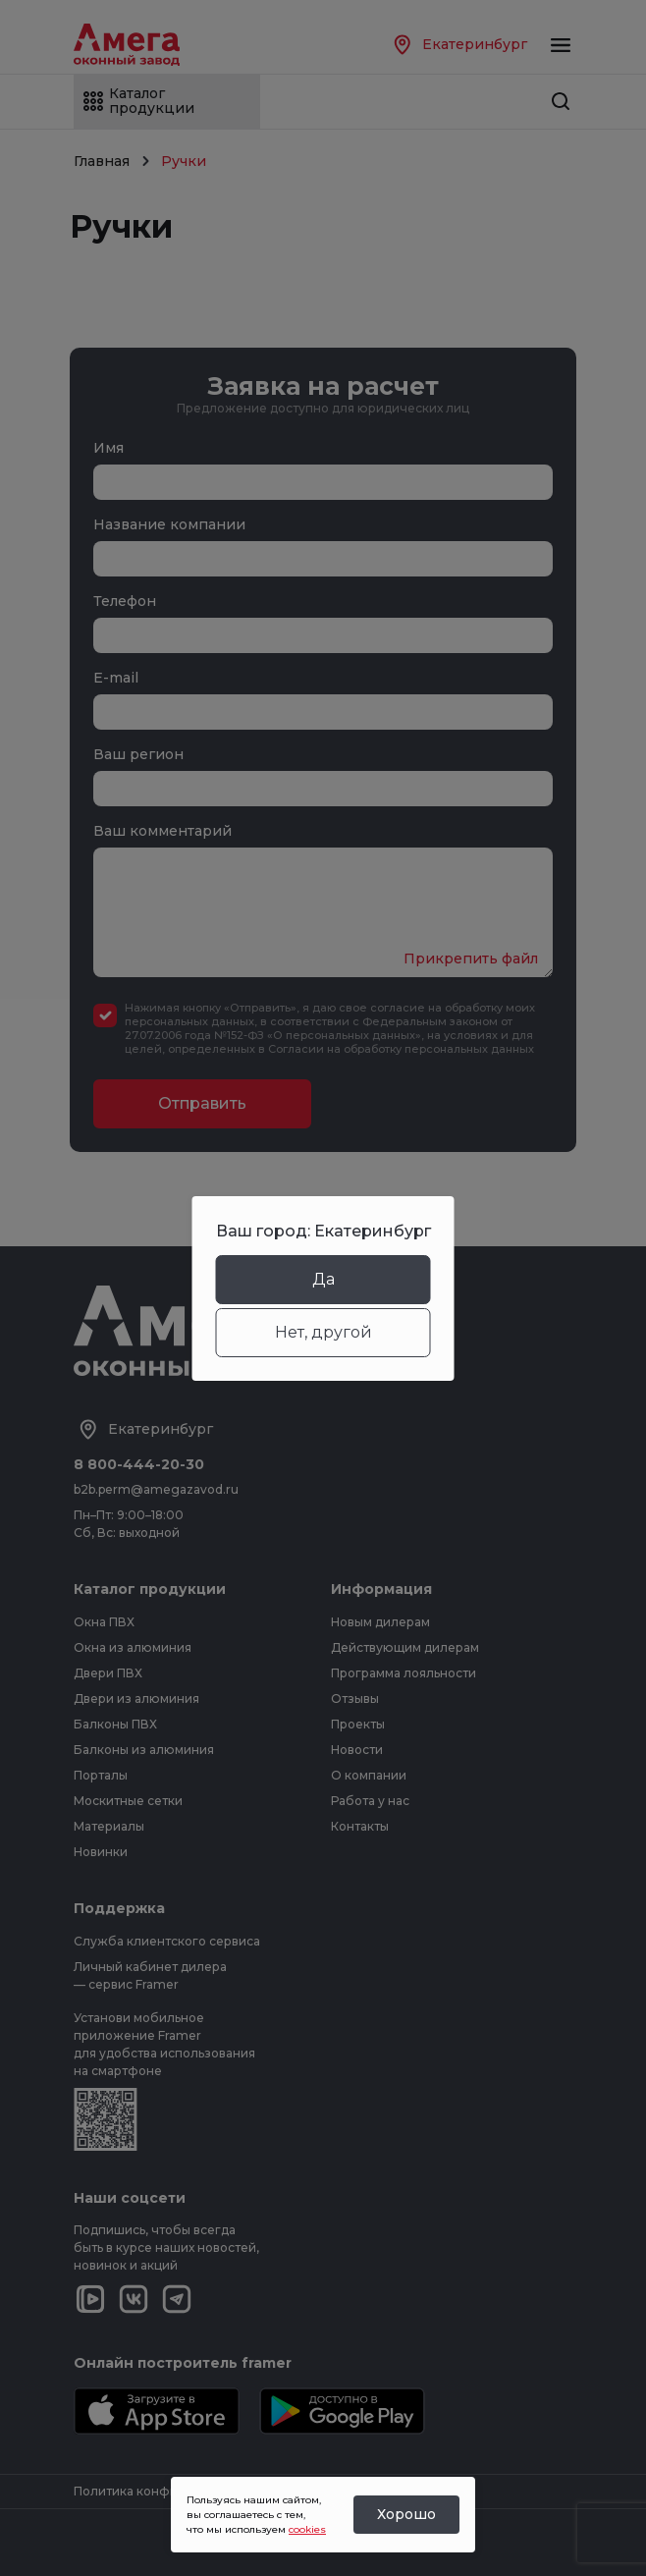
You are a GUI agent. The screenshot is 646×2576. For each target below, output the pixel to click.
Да (323, 1279)
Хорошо (406, 2514)
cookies (307, 2529)
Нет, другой (323, 1332)
